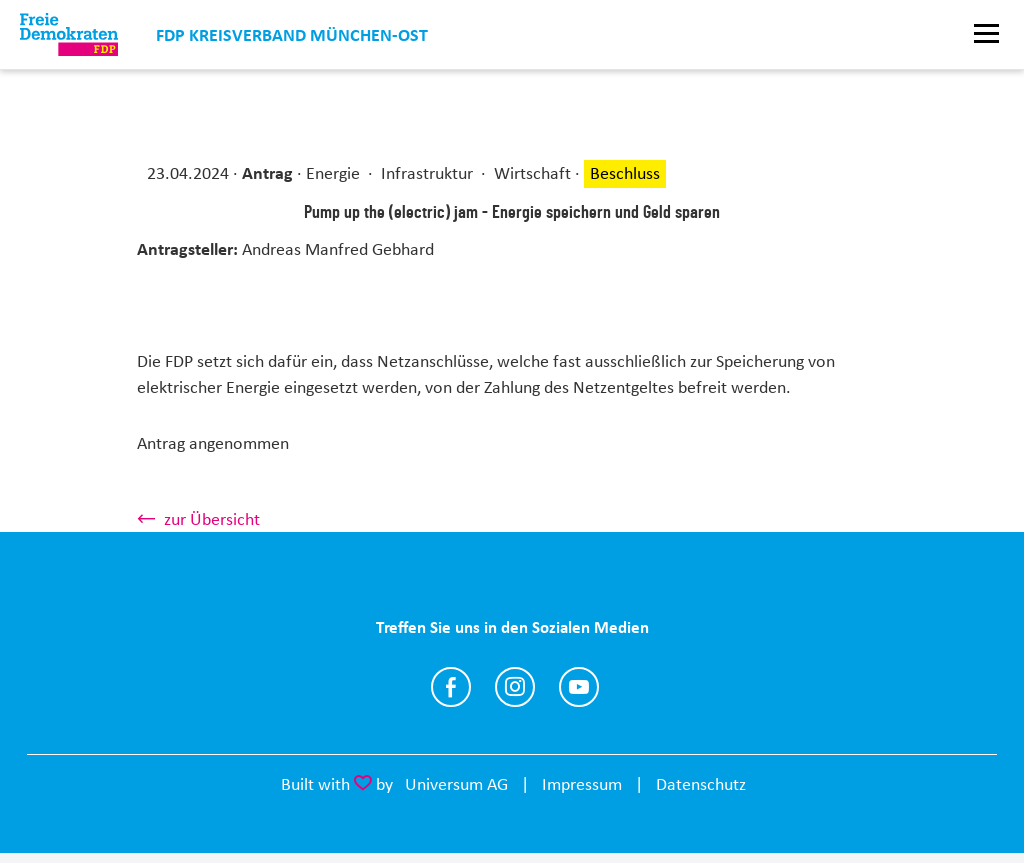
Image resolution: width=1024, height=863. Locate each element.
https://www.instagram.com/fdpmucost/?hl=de (515, 687)
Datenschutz (701, 784)
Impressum (582, 784)
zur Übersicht (212, 519)
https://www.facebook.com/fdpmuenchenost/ (451, 687)
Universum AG (456, 784)
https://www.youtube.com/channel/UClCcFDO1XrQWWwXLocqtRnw (579, 687)
